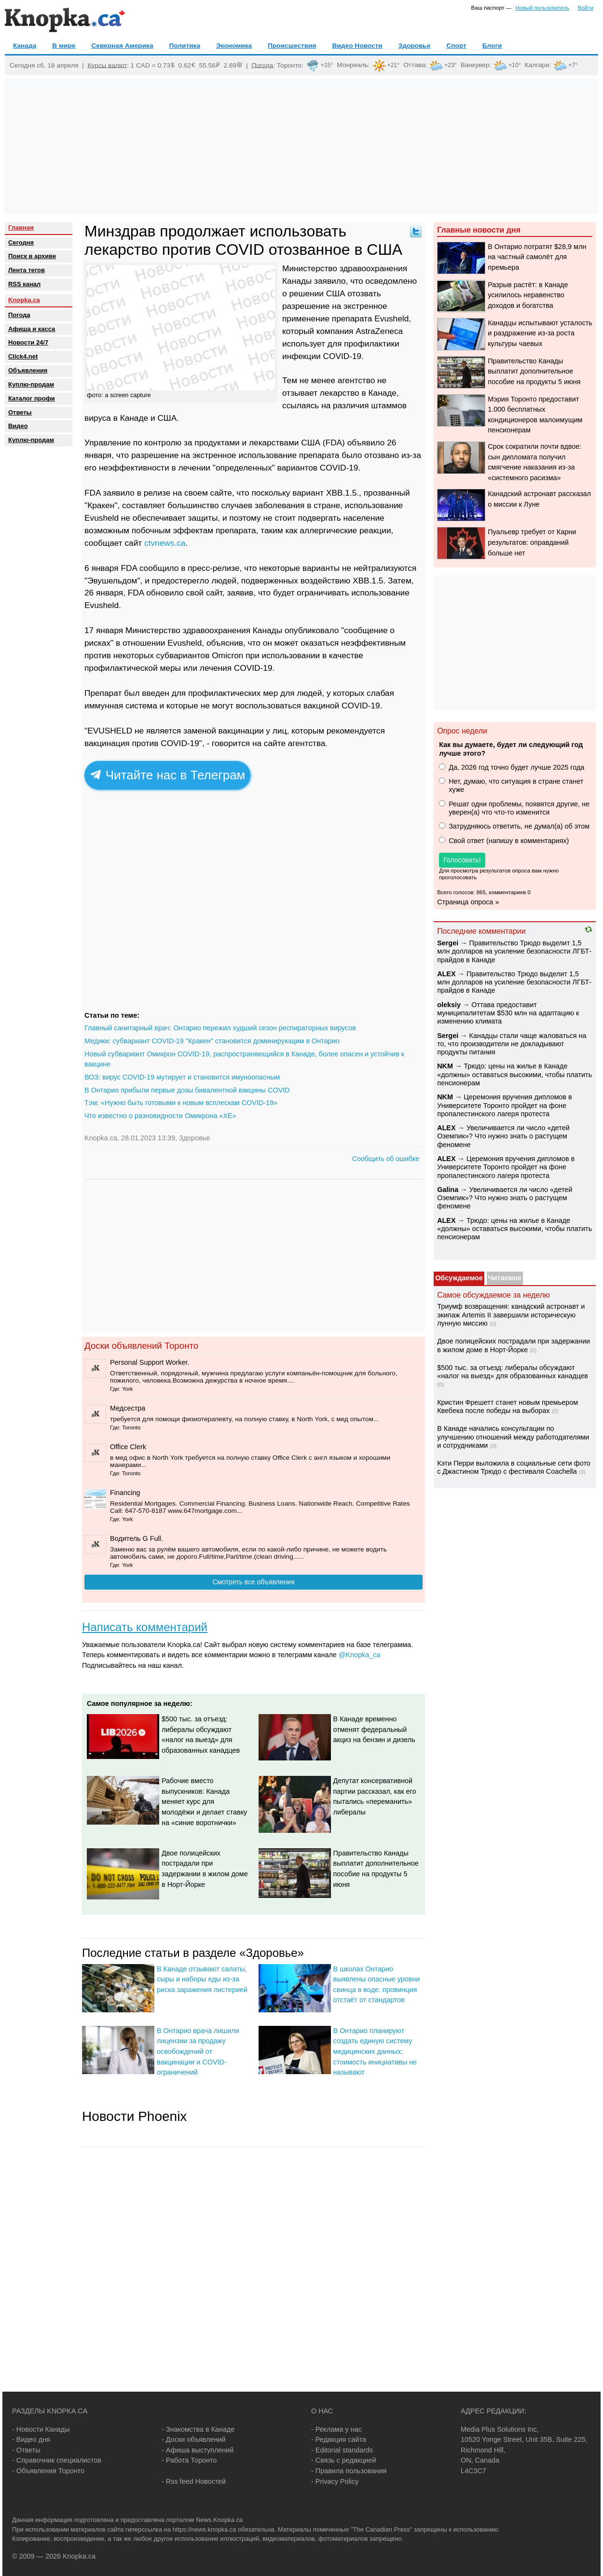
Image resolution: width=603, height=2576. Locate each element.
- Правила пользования (348, 2471)
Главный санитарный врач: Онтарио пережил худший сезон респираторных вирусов (220, 1028)
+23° (450, 65)
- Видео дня (31, 2439)
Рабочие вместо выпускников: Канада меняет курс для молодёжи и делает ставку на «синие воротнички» (204, 1801)
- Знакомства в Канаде (198, 2429)
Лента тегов (26, 270)
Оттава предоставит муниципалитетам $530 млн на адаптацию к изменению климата (508, 1013)
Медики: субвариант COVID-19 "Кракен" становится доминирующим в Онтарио (212, 1041)
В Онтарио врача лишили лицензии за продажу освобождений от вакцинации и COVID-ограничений (198, 2051)
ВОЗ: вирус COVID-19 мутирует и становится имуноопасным (182, 1077)
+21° (393, 65)
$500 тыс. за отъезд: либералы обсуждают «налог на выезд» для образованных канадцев (512, 1372)
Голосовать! (462, 860)
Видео (18, 425)
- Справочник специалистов (56, 2460)
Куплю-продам (31, 384)
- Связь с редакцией (343, 2460)
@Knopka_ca (360, 1655)
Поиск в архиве (32, 256)
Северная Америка (122, 45)
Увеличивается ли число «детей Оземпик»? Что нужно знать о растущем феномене (503, 1136)
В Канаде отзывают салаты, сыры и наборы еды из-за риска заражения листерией (202, 1979)
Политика (184, 45)
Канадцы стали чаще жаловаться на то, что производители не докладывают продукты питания (511, 1044)
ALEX (446, 974)
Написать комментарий (144, 1627)
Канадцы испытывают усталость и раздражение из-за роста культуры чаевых (540, 333)
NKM (445, 1066)
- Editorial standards (342, 2450)
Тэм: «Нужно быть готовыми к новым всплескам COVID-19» (180, 1103)
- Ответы (26, 2450)
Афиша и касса (31, 328)
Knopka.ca (24, 300)
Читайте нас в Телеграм (168, 775)
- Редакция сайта (338, 2439)
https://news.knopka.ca (204, 2529)
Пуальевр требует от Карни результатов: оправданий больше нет (532, 542)
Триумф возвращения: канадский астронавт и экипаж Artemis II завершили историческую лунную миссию (511, 1314)
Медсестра (127, 1408)
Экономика (234, 45)
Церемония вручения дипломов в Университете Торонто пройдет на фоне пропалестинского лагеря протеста (504, 1105)
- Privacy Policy (334, 2481)
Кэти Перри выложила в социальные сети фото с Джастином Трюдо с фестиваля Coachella (513, 1467)
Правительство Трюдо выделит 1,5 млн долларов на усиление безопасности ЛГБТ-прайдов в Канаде (514, 951)
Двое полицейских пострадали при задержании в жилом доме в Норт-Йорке (513, 1345)
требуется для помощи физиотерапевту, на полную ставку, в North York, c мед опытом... (244, 1419)
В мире (63, 45)
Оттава (414, 65)
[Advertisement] (301, 146)
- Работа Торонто (189, 2460)
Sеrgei (447, 943)
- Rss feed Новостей (194, 2481)
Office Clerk (128, 1447)
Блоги (492, 45)
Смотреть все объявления (253, 1582)
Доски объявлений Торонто (141, 1346)
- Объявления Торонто (48, 2471)
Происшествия (292, 45)
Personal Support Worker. (150, 1362)
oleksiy (449, 1005)
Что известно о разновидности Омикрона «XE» (160, 1116)
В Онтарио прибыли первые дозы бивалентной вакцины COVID (187, 1090)
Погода (262, 65)
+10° (514, 65)
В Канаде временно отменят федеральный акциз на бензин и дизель (374, 1729)
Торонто (289, 65)
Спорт (456, 45)
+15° (327, 65)
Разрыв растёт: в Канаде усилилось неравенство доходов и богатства (528, 295)
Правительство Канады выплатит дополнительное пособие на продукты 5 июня (534, 371)
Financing (125, 1492)
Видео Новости (357, 45)
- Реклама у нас (336, 2429)
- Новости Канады (41, 2429)
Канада (24, 45)
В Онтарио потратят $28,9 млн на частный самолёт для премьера (537, 257)
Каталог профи (31, 398)
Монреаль (352, 65)
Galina (447, 1189)
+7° (572, 65)
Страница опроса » (468, 902)
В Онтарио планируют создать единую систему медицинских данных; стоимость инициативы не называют (375, 2051)
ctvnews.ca (164, 543)
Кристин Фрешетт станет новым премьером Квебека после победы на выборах (507, 1406)
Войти (585, 8)
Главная (21, 227)
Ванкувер (475, 65)
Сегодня (21, 242)
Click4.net (23, 356)
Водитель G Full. (136, 1538)
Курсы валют (107, 65)
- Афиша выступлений (197, 2450)
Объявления (27, 370)
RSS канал (24, 284)
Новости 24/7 (28, 342)
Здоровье (414, 45)
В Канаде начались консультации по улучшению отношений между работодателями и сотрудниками (513, 1437)
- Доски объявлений (194, 2439)
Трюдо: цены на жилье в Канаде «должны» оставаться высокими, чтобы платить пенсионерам (514, 1074)
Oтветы (20, 412)
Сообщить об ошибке (385, 1159)
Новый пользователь (542, 8)
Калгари (537, 65)
